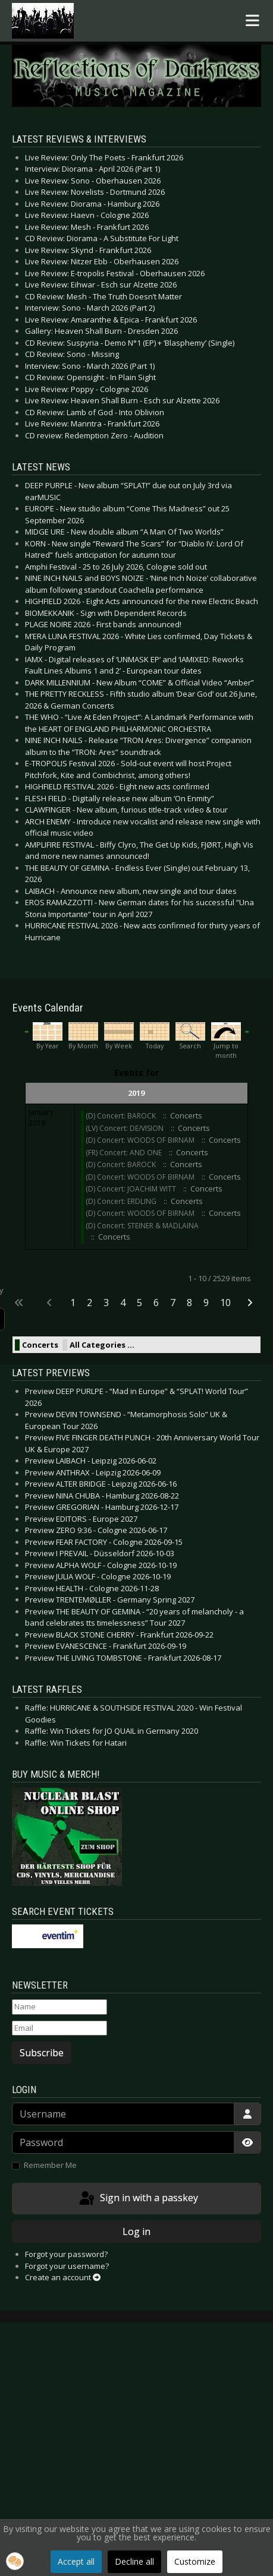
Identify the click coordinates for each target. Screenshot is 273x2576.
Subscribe (42, 2052)
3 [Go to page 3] (106, 1302)
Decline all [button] (134, 2561)
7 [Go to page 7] (172, 1302)
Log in (136, 2231)
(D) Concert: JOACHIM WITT (131, 1189)
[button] (15, 2561)
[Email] (59, 2028)
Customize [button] (194, 2561)
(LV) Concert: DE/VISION (125, 1128)
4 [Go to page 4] (122, 1302)
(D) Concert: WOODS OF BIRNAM (140, 1140)
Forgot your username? (67, 2266)
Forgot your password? (66, 2254)
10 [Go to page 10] (225, 1302)
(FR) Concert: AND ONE (124, 1153)
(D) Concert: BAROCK (121, 1116)
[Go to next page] (250, 1302)
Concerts (40, 1344)
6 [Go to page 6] (156, 1302)
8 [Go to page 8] (189, 1302)
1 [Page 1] (73, 1302)
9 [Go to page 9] (206, 1302)
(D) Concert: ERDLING (122, 1201)
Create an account (63, 2277)
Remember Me (50, 2165)
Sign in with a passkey (137, 2199)
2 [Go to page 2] (89, 1302)
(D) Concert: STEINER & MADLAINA (142, 1226)
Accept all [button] (76, 2561)
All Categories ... (102, 1344)
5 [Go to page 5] (139, 1302)
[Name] (59, 2007)
